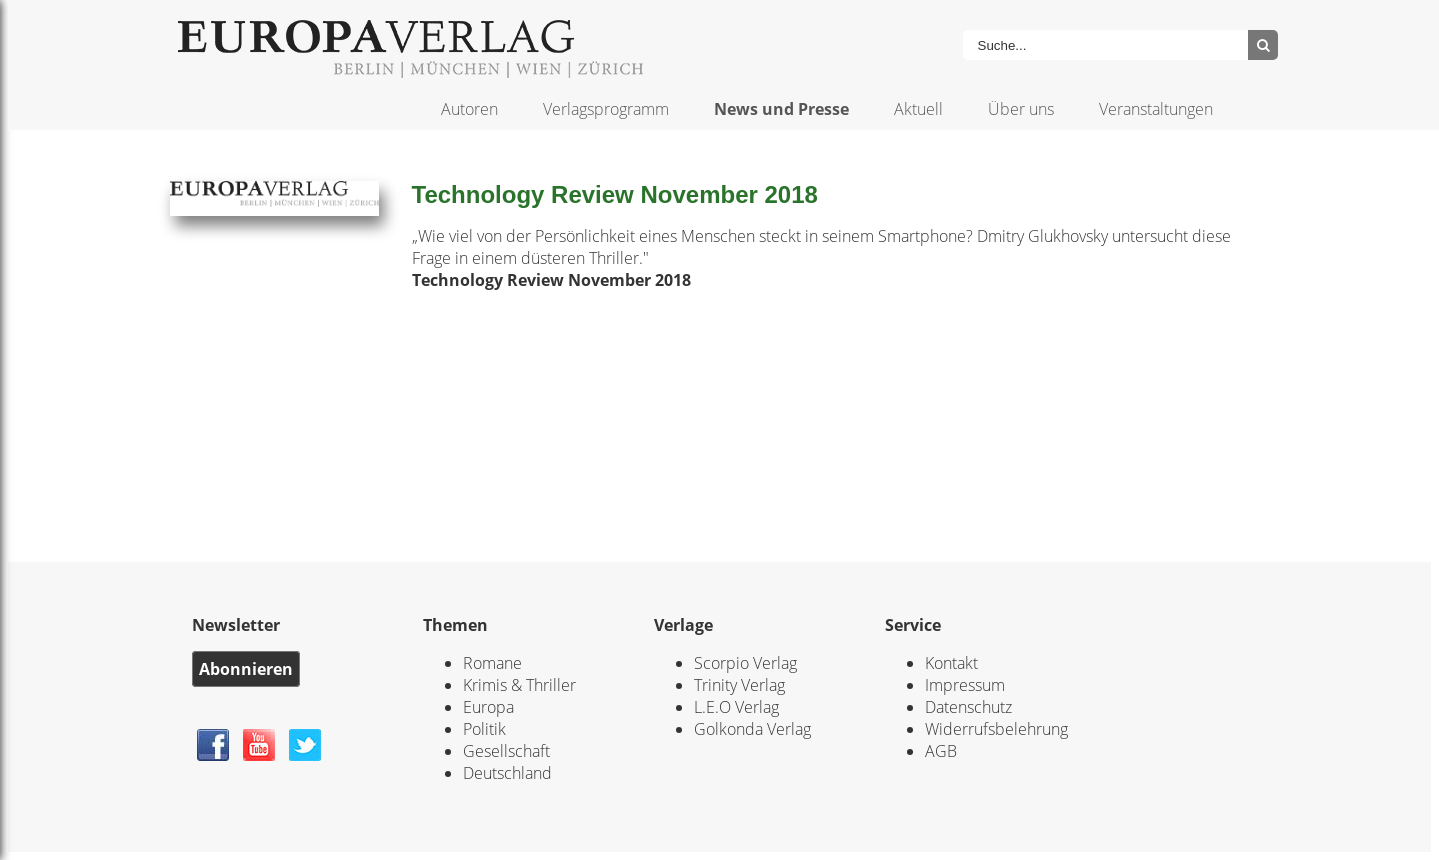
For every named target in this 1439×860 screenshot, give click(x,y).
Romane (492, 663)
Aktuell (918, 109)
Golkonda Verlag (752, 729)
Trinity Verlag (739, 685)
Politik (484, 729)
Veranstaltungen (1156, 109)
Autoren (469, 109)
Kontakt (951, 663)
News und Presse (781, 109)
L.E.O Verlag (736, 707)
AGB (941, 751)
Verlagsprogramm (606, 109)
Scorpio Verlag (745, 663)
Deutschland (507, 773)
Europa (488, 707)
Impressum (965, 685)
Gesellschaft (506, 751)
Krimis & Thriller (519, 685)
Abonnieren (246, 669)
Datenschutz (968, 707)
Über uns (1021, 109)
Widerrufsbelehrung (996, 729)
